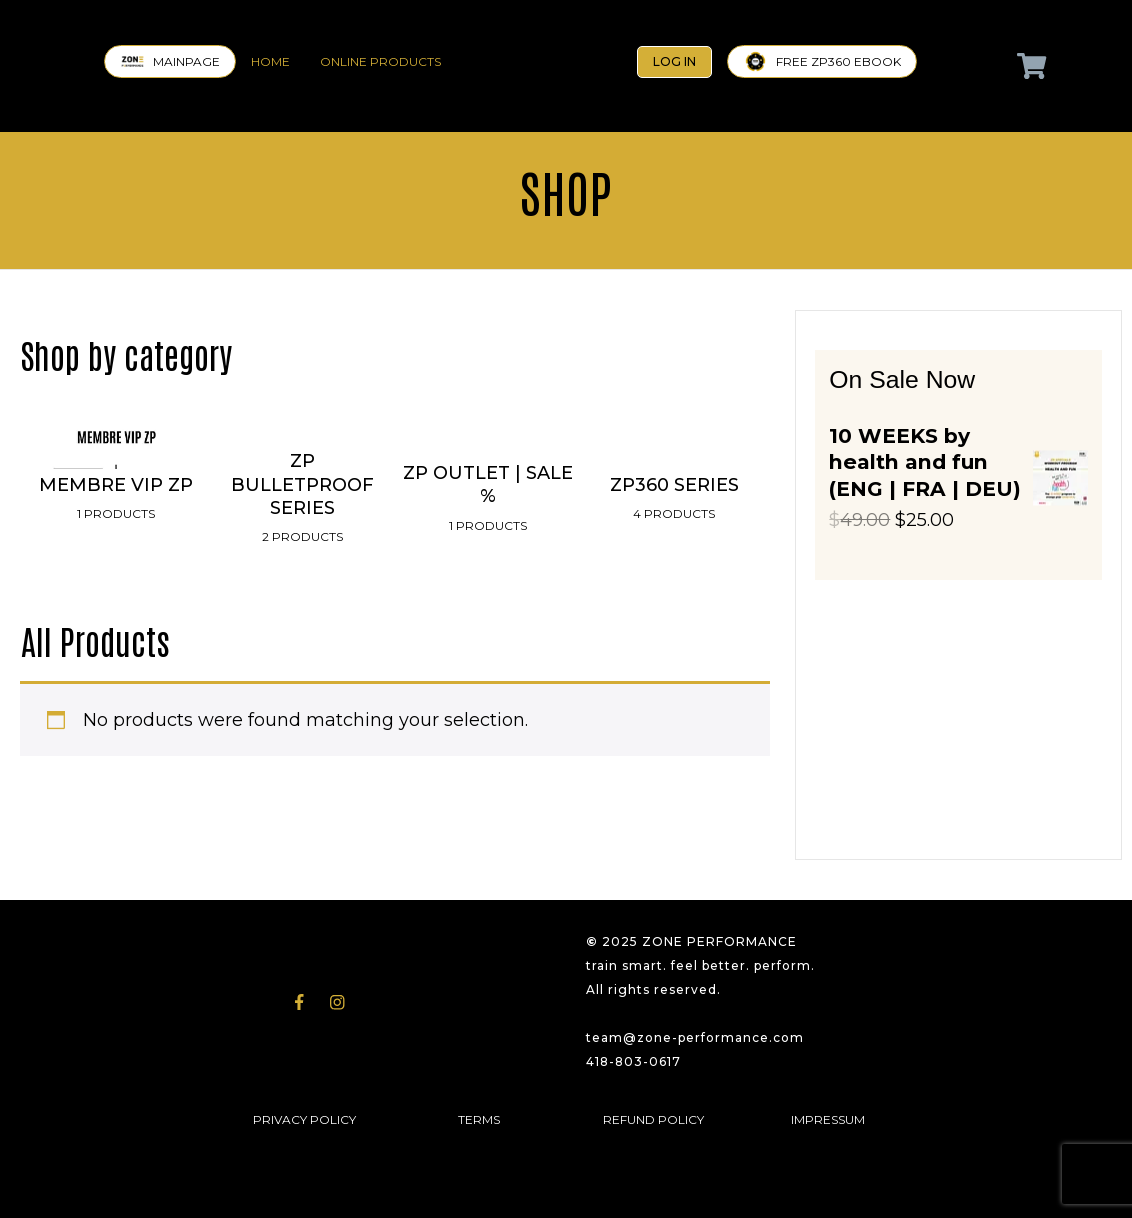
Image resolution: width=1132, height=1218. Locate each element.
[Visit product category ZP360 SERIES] (675, 548)
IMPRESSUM (828, 1119)
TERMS (479, 1119)
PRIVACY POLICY (304, 1119)
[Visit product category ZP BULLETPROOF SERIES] (302, 548)
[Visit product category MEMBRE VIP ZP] (116, 548)
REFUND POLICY (653, 1119)
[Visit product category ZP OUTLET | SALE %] (488, 548)
